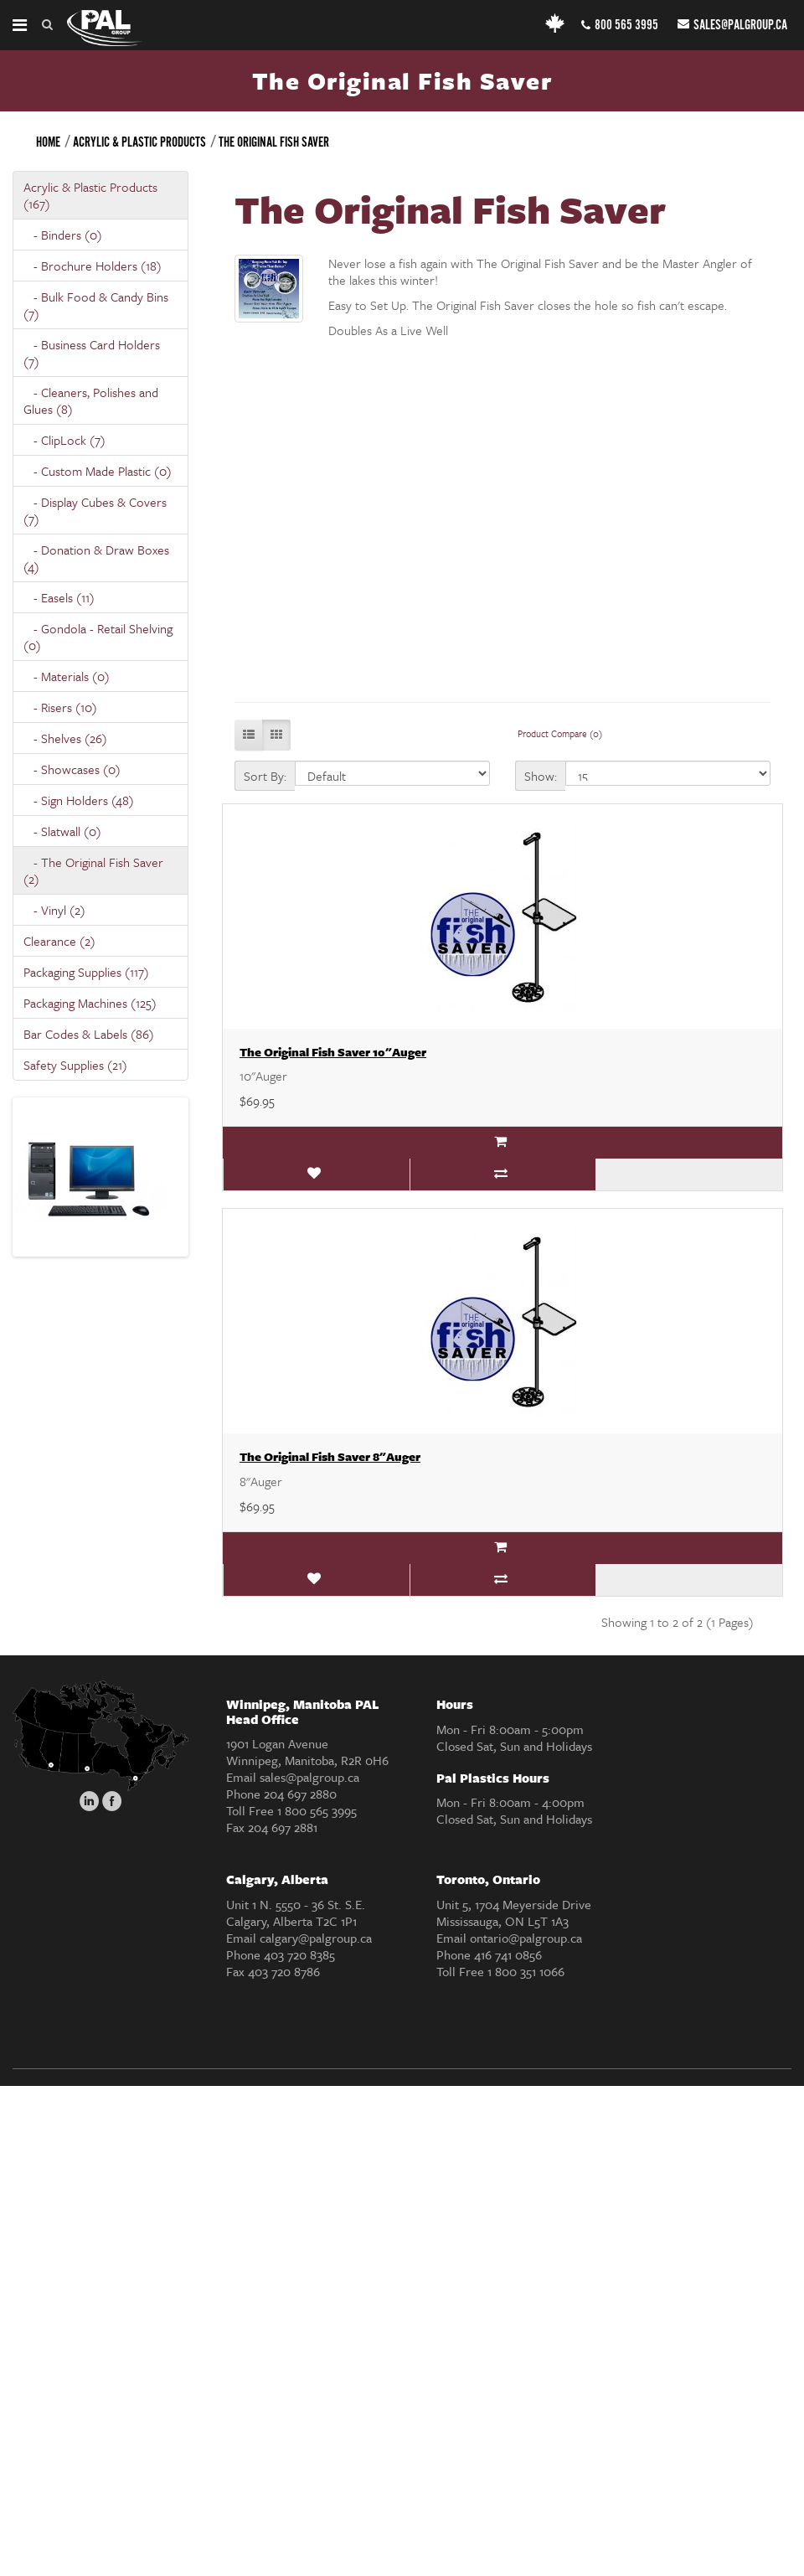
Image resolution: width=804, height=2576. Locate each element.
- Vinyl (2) (54, 910)
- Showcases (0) (72, 769)
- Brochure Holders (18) (92, 265)
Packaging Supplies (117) (86, 972)
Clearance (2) (59, 941)
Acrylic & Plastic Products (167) (90, 195)
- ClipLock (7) (64, 440)
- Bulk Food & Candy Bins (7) (95, 305)
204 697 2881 (282, 1827)
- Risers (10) (60, 707)
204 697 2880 (300, 1793)
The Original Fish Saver (274, 143)
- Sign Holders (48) (78, 800)
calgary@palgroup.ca (316, 1937)
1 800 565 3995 (317, 1810)
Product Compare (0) (560, 733)
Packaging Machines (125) (90, 1003)
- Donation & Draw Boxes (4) (96, 558)
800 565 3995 (619, 25)
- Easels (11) (59, 597)
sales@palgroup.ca (732, 26)
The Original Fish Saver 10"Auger (333, 1052)
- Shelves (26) (65, 738)
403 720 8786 (284, 1971)
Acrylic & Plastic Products (139, 143)
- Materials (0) (66, 676)
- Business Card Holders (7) (91, 352)
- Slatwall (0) (62, 831)
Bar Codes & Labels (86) (88, 1034)
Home (48, 143)
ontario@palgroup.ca (526, 1937)
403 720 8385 (299, 1954)
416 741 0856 (508, 1954)
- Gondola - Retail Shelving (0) (98, 636)
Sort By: (265, 776)
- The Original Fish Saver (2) (93, 870)
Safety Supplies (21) (75, 1065)
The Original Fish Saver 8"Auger (330, 1456)
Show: (540, 776)
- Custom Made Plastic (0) (97, 471)
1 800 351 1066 (525, 1971)
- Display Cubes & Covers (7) (95, 510)
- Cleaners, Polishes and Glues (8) (90, 400)
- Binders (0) (62, 234)
